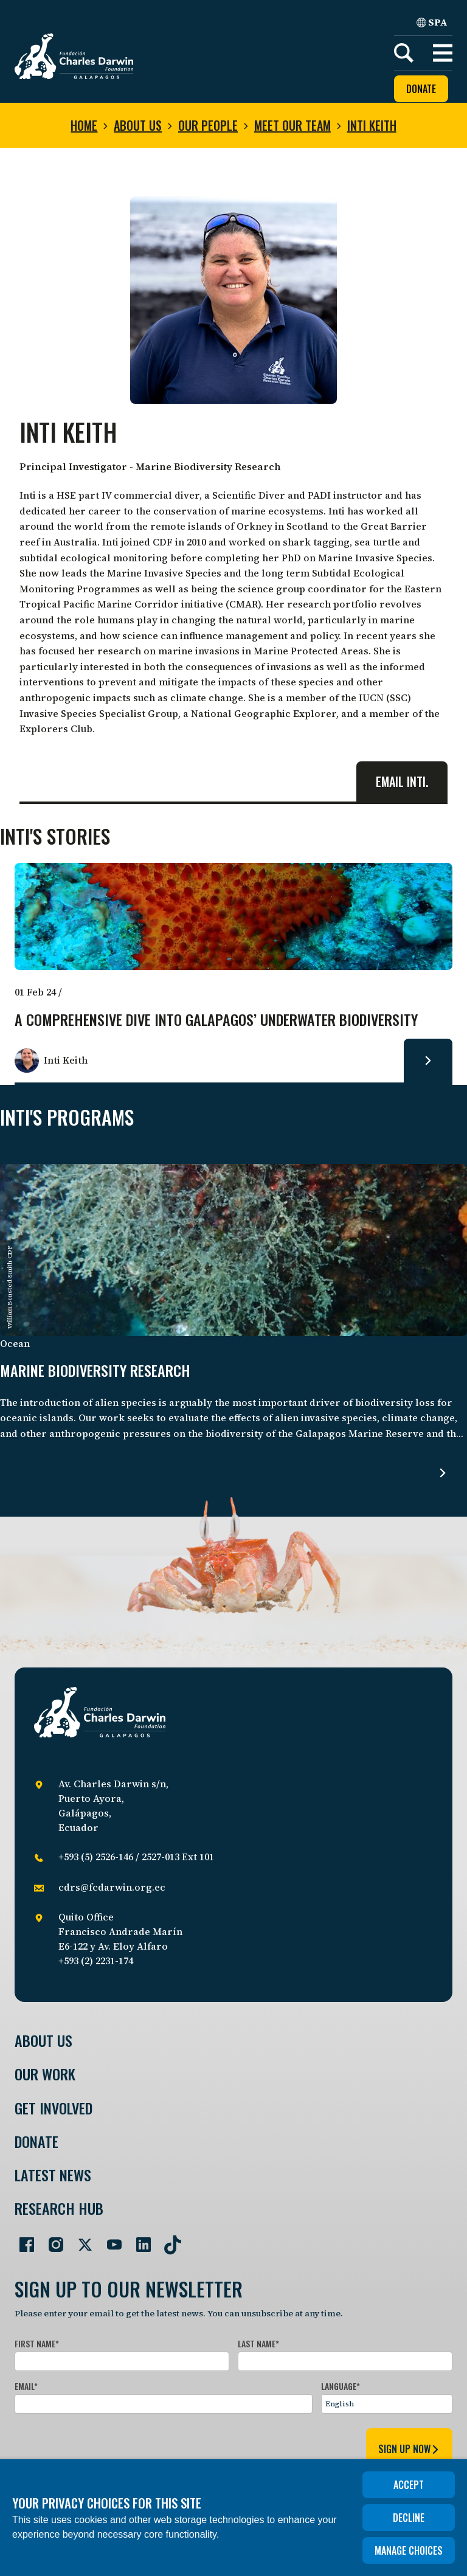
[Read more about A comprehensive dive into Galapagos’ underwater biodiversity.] (428, 1060)
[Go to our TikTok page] (168, 2239)
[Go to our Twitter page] (80, 2239)
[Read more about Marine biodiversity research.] (442, 1473)
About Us (43, 2040)
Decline (408, 2517)
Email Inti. (402, 781)
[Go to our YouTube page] (109, 2239)
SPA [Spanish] (432, 22)
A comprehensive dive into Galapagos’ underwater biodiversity (216, 1020)
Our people (208, 125)
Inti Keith (371, 125)
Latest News (53, 2175)
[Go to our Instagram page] (51, 2239)
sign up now (409, 2449)
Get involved (53, 2108)
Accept (408, 2484)
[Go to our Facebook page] (22, 2239)
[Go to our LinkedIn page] (138, 2239)
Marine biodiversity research (95, 1371)
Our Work (45, 2074)
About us (138, 125)
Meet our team (292, 125)
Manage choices (409, 2550)
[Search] (403, 53)
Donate (421, 88)
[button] (442, 53)
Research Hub (59, 2208)
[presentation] (107, 2447)
